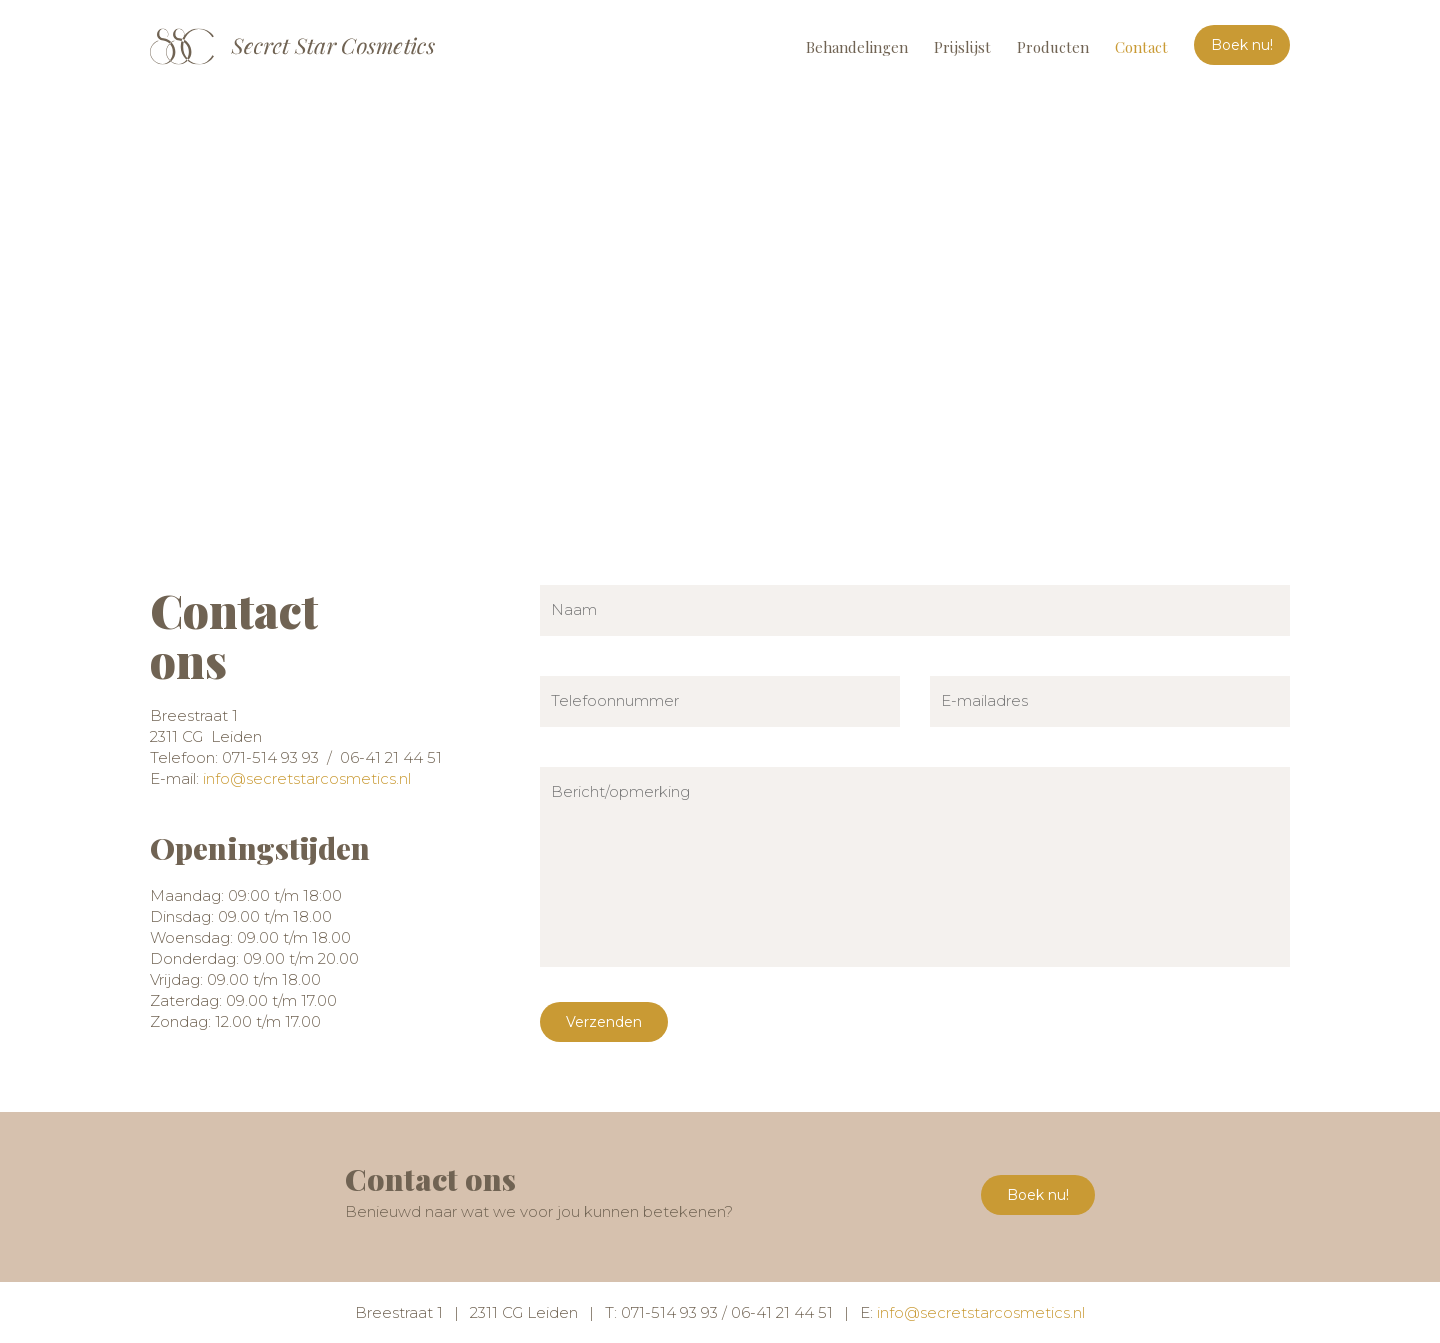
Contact (1141, 47)
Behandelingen (857, 47)
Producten (1053, 47)
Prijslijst (962, 47)
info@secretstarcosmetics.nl (307, 778)
